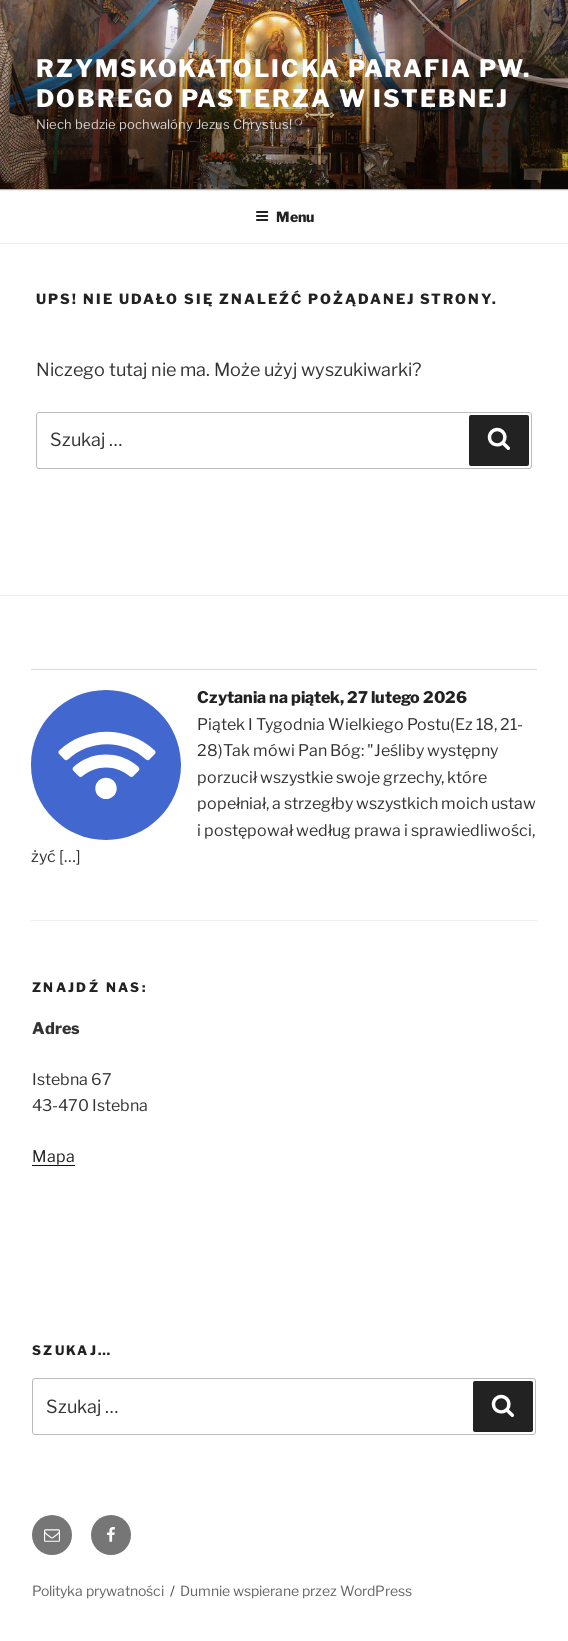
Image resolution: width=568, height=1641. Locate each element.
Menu (284, 216)
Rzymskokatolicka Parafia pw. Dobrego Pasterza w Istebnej (283, 83)
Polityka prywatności (98, 1590)
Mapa (53, 1156)
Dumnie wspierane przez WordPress (296, 1590)
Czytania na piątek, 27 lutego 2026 (332, 697)
